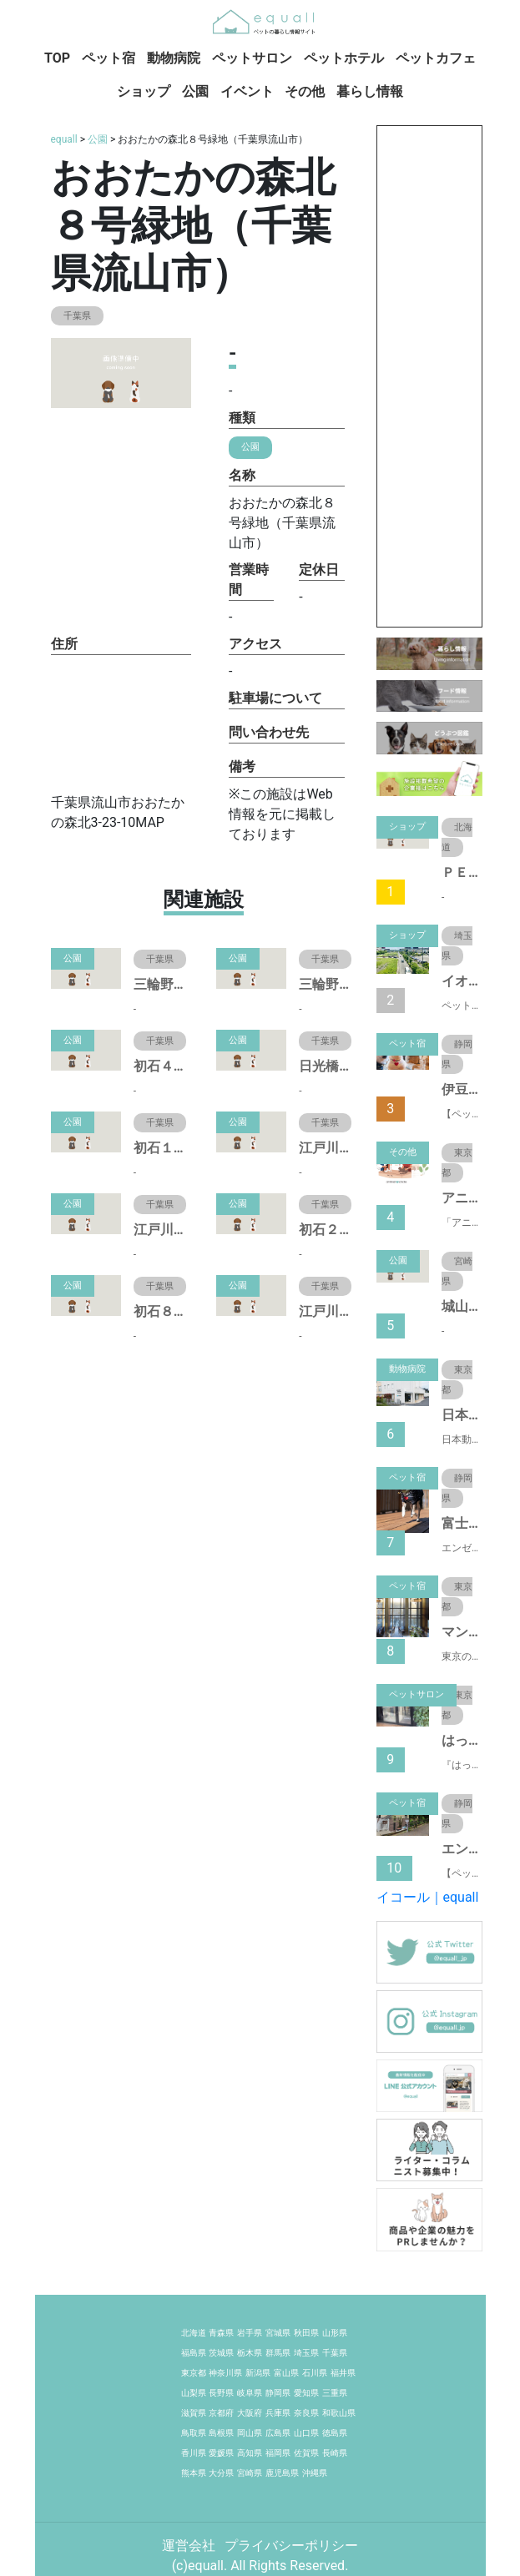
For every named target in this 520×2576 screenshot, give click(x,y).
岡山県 (249, 2432)
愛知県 (306, 2392)
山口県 (306, 2432)
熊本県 (193, 2473)
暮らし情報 (369, 91)
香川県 (193, 2453)
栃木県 (249, 2352)
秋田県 (306, 2332)
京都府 (221, 2412)
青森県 (221, 2332)
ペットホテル (344, 58)
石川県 (314, 2372)
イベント (247, 91)
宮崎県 (249, 2473)
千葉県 (334, 2352)
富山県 (286, 2372)
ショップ (143, 91)
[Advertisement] (429, 376)
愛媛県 (221, 2453)
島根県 (221, 2432)
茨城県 (221, 2352)
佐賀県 (306, 2453)
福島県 (193, 2352)
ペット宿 (108, 58)
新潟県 (257, 2372)
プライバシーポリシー (291, 2545)
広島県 (277, 2432)
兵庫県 (277, 2412)
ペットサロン (252, 58)
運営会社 (190, 2545)
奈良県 (306, 2412)
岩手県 (249, 2332)
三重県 (334, 2392)
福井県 (343, 2372)
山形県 (334, 2332)
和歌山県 (339, 2412)
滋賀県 (193, 2412)
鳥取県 (193, 2432)
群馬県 (277, 2352)
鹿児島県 (282, 2473)
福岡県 (277, 2453)
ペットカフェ (436, 58)
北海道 (193, 2332)
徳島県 (334, 2432)
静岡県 (277, 2392)
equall (64, 139)
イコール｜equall (427, 1897)
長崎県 (334, 2453)
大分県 (221, 2473)
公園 (195, 91)
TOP (57, 58)
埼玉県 (306, 2352)
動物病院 (173, 58)
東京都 (193, 2372)
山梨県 (193, 2392)
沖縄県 (314, 2473)
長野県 (221, 2392)
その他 (305, 91)
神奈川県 (225, 2372)
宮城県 (277, 2332)
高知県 (249, 2453)
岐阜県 (249, 2392)
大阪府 (249, 2412)
